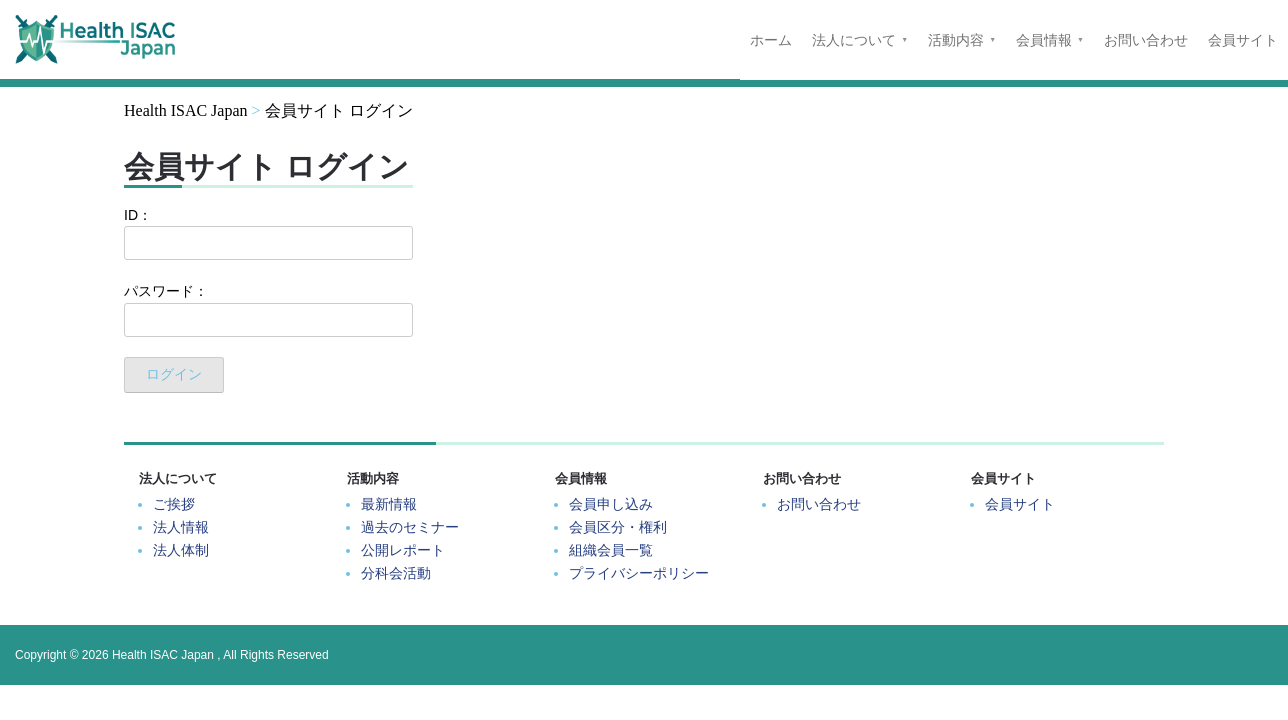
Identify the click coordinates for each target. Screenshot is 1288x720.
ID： (268, 233)
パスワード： (268, 309)
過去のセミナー (410, 527)
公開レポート (403, 550)
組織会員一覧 (611, 550)
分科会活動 (396, 573)
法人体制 (181, 550)
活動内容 (956, 40)
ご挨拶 (174, 504)
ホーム (771, 40)
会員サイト (1243, 40)
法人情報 (181, 527)
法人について (854, 40)
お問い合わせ (1146, 40)
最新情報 (389, 504)
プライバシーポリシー (639, 573)
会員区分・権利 (618, 527)
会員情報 (1044, 40)
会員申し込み (611, 504)
